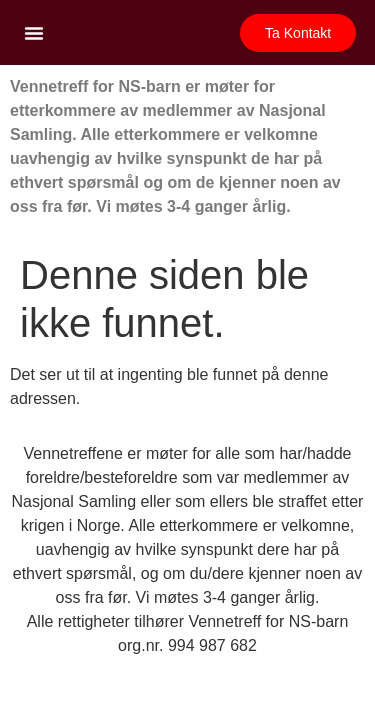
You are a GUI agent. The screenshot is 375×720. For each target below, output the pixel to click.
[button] (34, 33)
